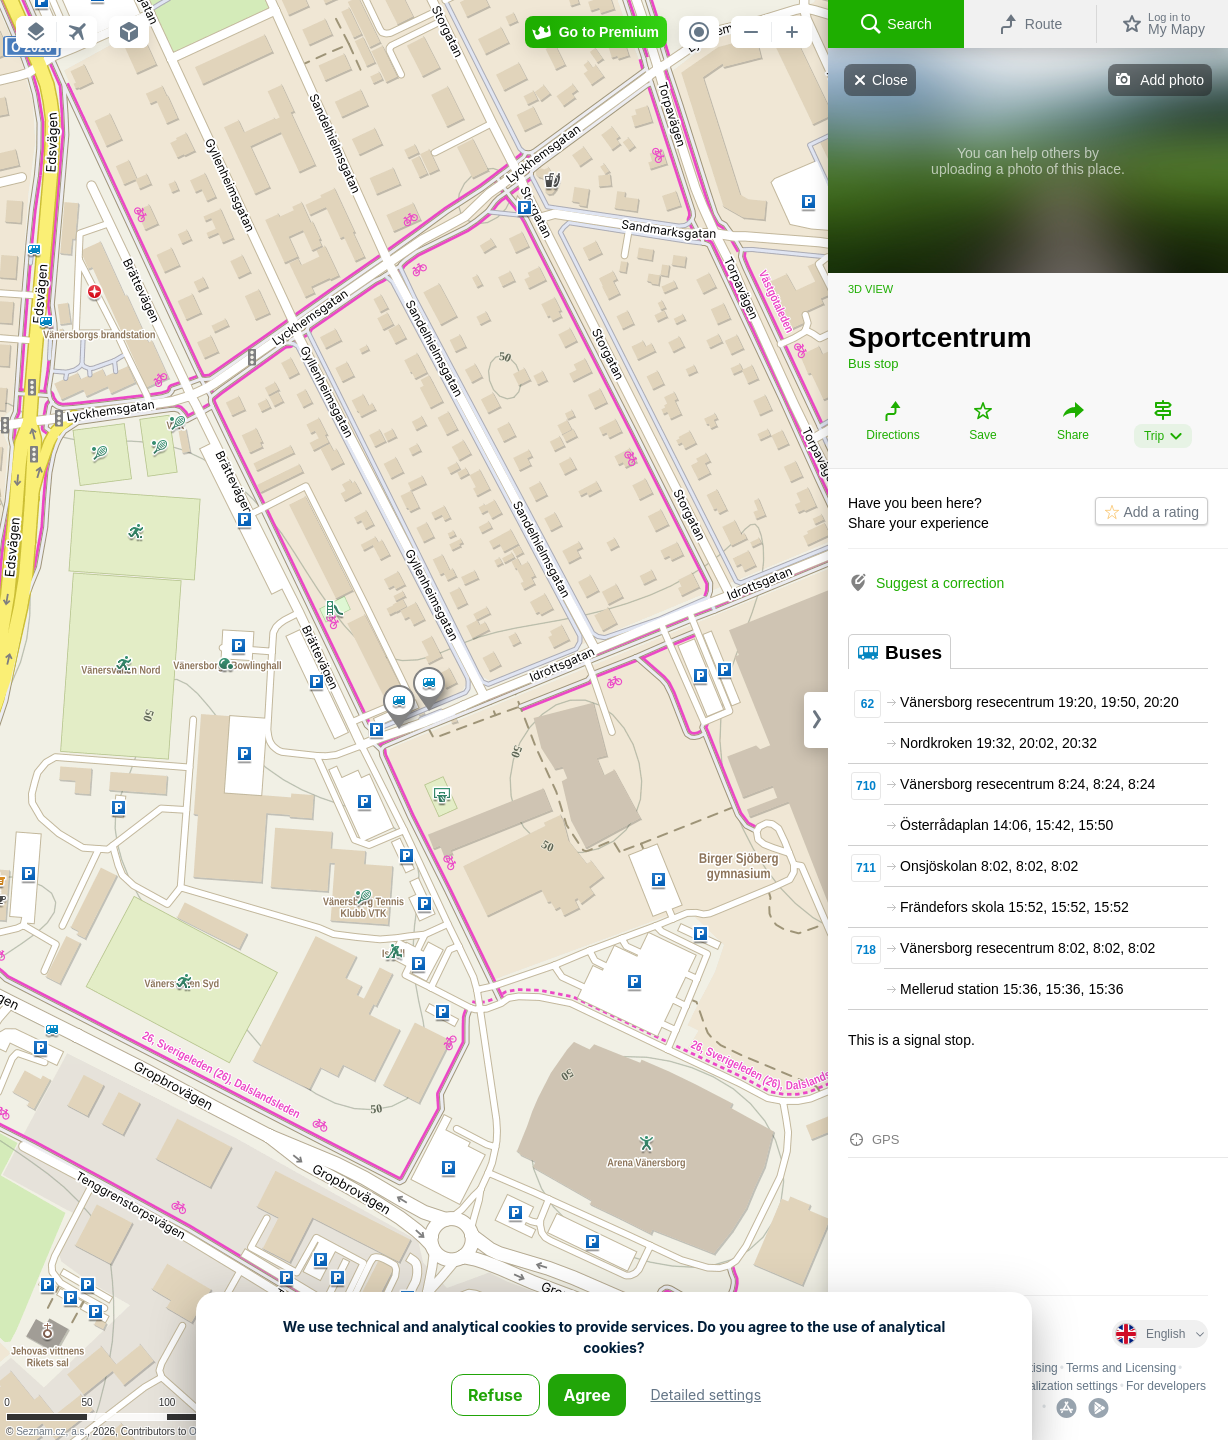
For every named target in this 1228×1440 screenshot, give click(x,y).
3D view (870, 289)
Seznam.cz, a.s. (51, 1431)
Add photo (1172, 80)
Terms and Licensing (1121, 1368)
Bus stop (873, 363)
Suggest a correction (940, 583)
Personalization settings (1054, 1386)
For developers (1166, 1386)
